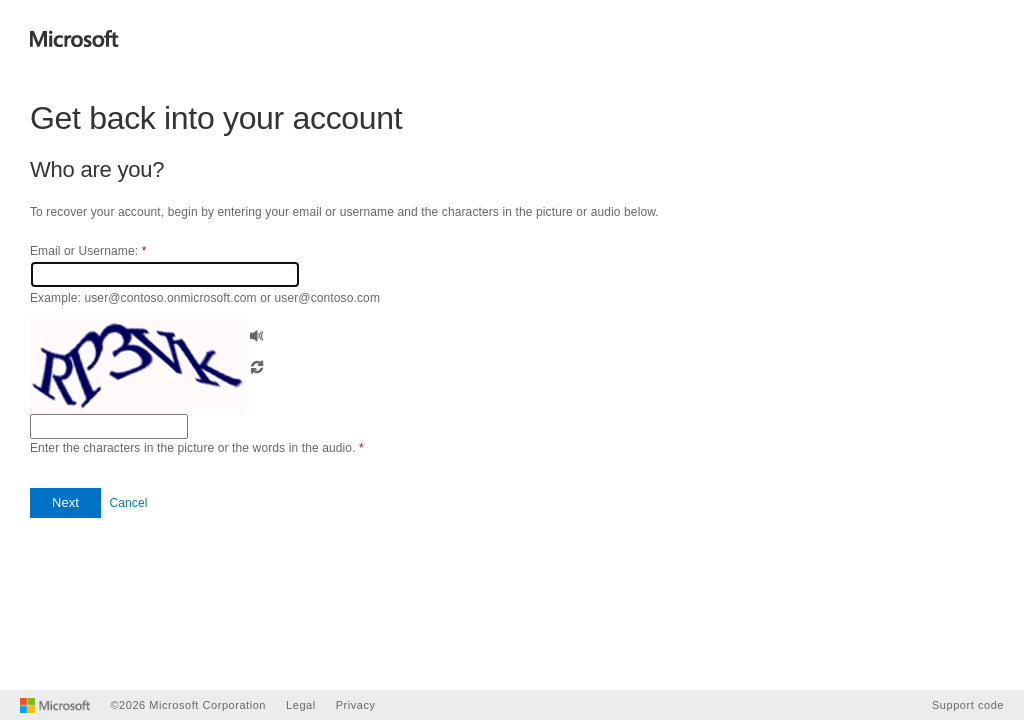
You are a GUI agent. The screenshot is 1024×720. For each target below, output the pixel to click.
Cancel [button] (128, 503)
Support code (968, 705)
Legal (301, 705)
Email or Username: (88, 251)
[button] (257, 333)
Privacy (356, 705)
